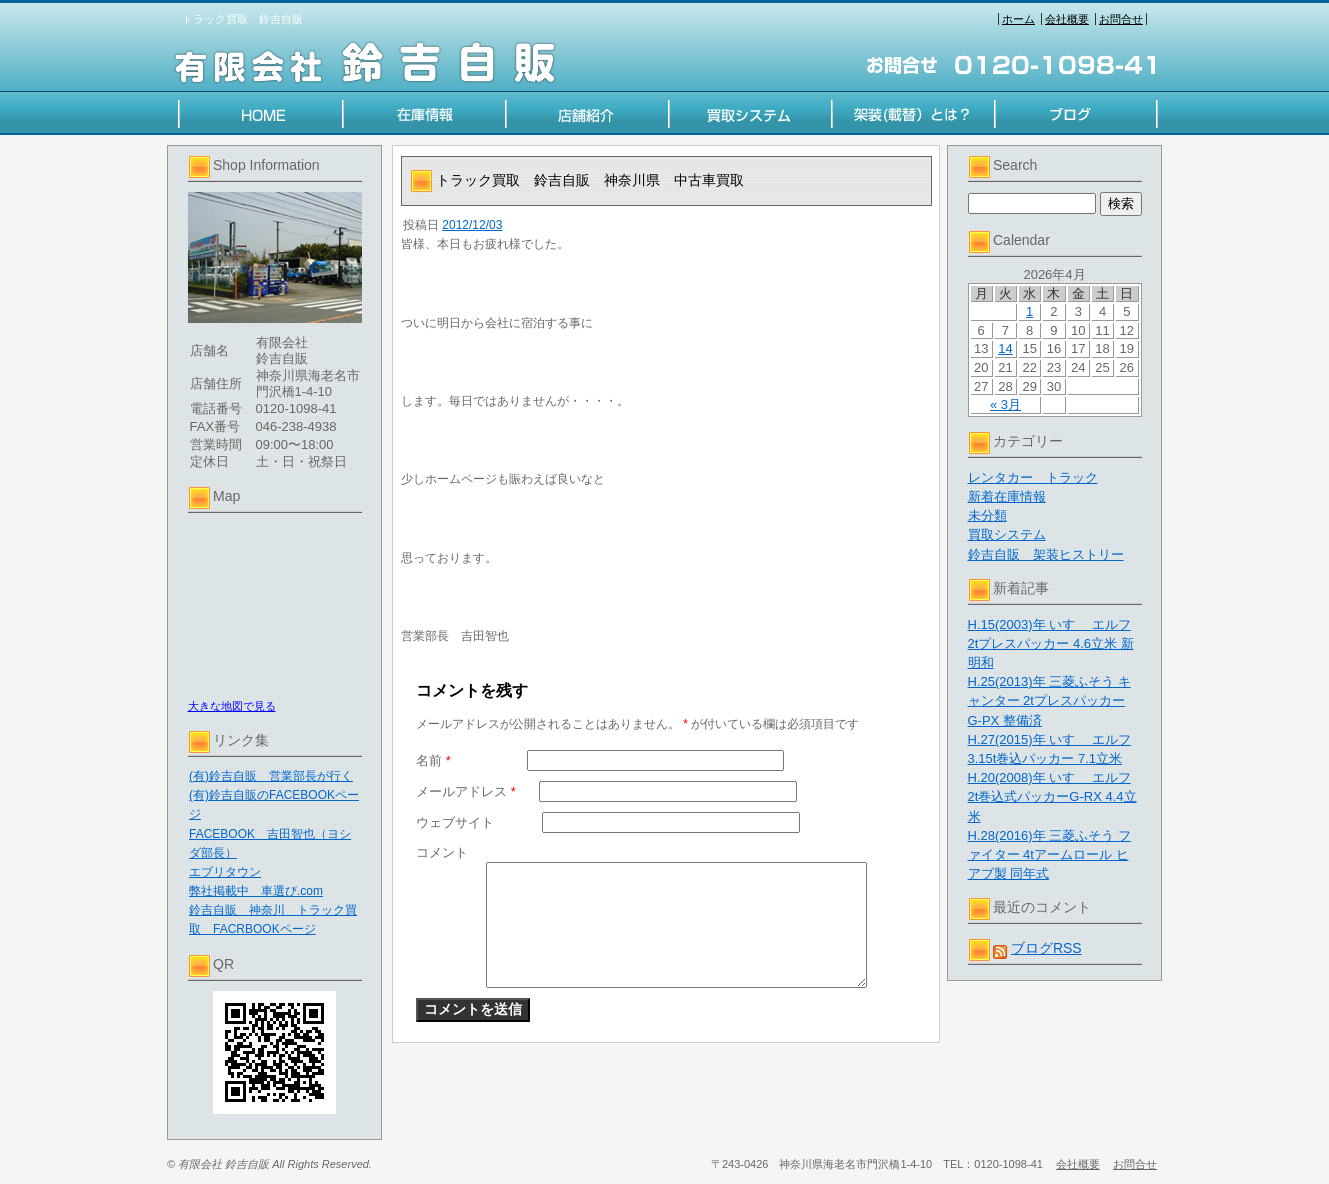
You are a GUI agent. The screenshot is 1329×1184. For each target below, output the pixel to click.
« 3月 (1005, 404)
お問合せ (1121, 19)
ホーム (1018, 19)
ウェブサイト (455, 822)
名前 (433, 760)
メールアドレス (466, 791)
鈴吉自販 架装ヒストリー (1046, 554)
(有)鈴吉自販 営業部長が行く (271, 776)
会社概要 (1067, 19)
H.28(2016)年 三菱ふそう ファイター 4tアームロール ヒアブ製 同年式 (1049, 854)
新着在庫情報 (1007, 496)
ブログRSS (1046, 948)
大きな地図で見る (232, 706)
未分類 (987, 515)
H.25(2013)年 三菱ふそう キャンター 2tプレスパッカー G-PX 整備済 (1049, 700)
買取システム (1007, 534)
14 (1005, 348)
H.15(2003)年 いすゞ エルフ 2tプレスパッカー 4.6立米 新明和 (1051, 643)
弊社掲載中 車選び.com (256, 891)
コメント (442, 852)
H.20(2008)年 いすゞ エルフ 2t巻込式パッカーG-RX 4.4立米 (1052, 796)
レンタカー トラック (1033, 477)
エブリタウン (225, 872)
